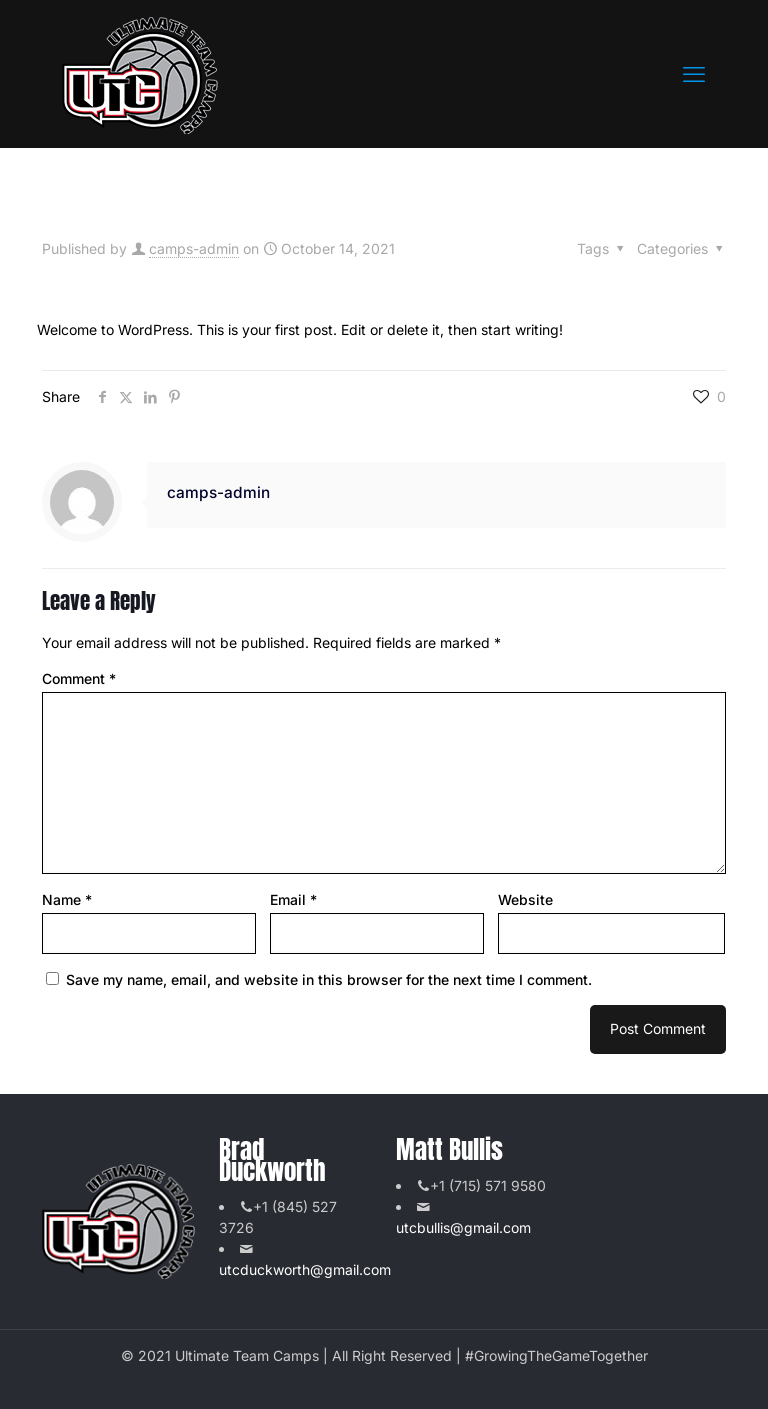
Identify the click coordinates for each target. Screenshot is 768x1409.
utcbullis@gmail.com (463, 1227)
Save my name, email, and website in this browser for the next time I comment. (329, 979)
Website (525, 899)
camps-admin (194, 248)
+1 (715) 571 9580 (488, 1185)
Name (67, 899)
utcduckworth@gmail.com (305, 1269)
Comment (79, 678)
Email (293, 899)
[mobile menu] (694, 74)
